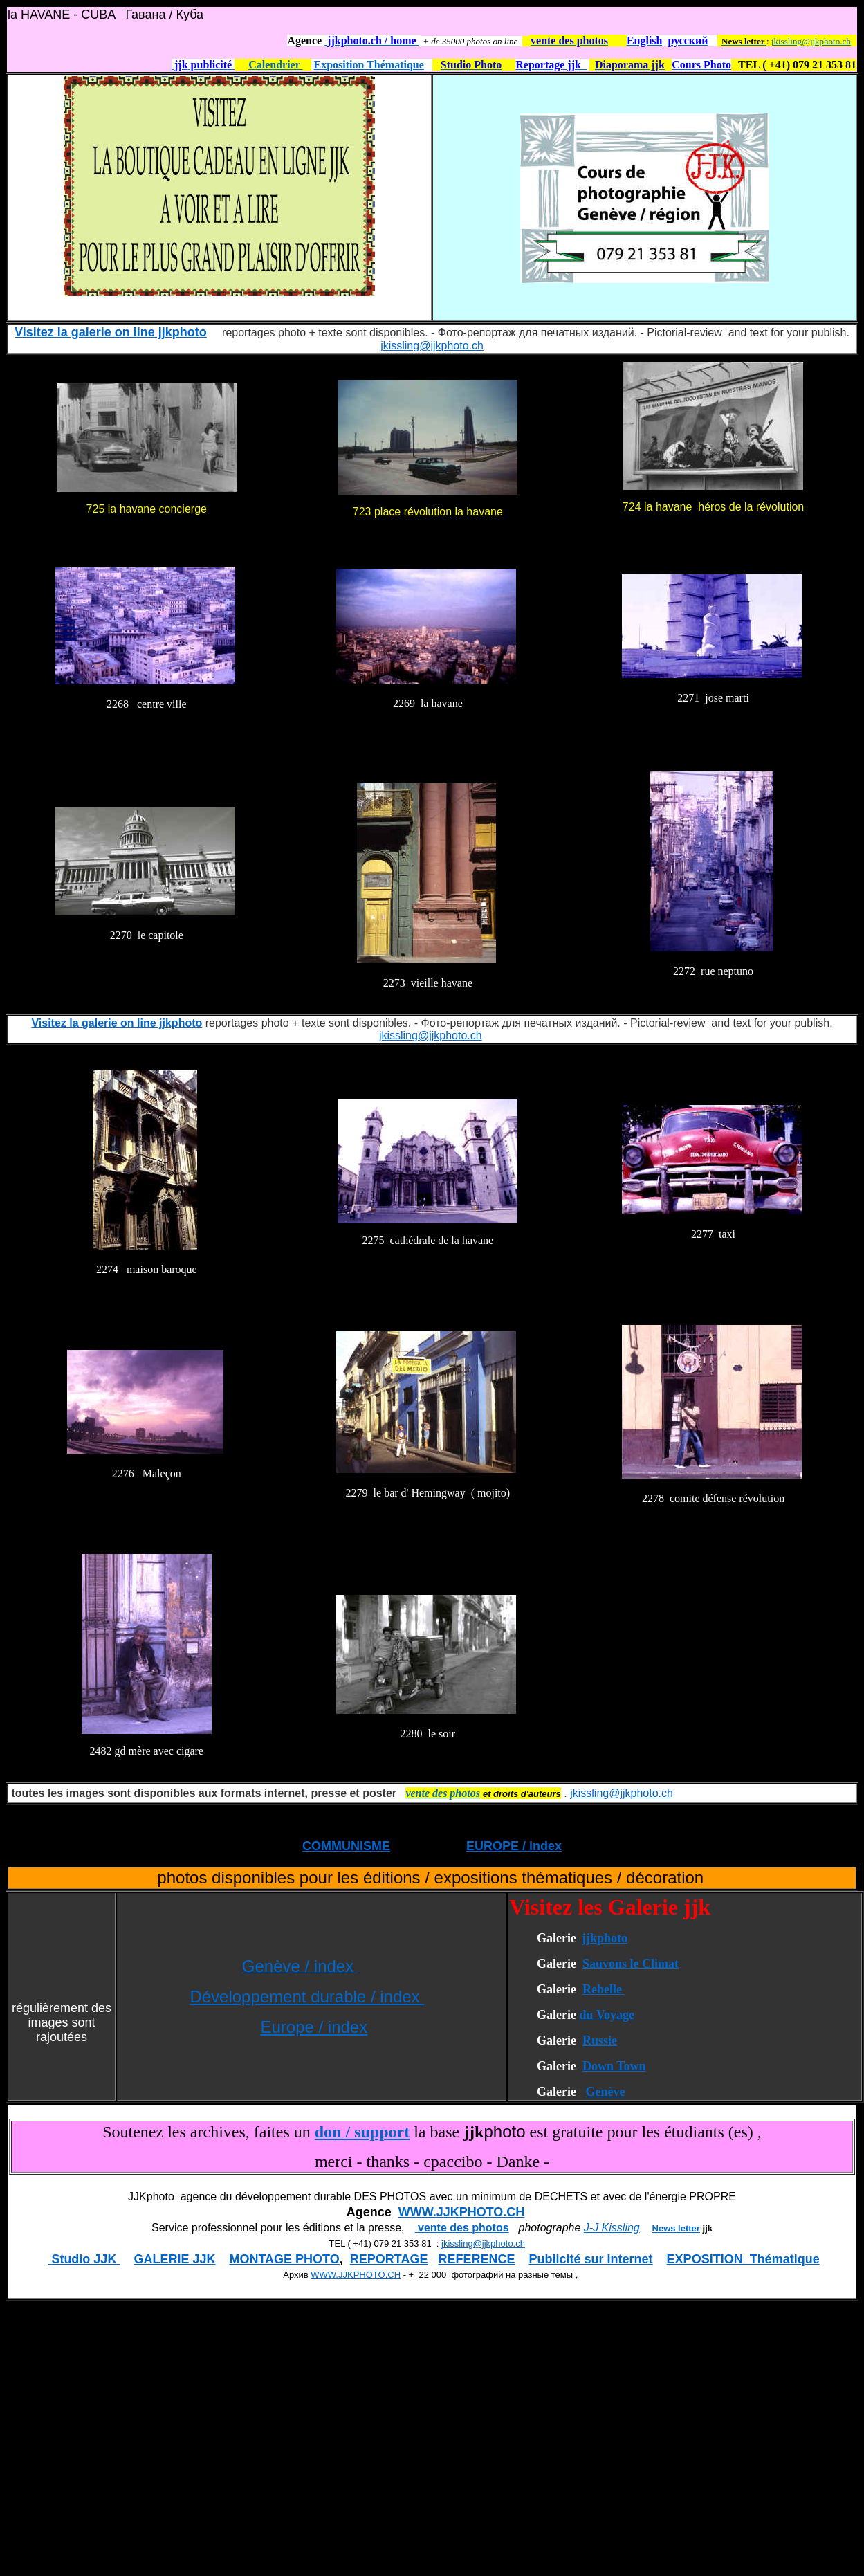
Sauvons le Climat (630, 1964)
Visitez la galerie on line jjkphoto (111, 332)
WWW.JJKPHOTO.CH (461, 2212)
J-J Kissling (612, 2228)
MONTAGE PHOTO (284, 2259)
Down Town (614, 2066)
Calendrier (275, 65)
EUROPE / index (514, 1846)
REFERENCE (477, 2259)
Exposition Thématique (369, 65)
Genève (605, 2092)
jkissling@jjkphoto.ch (811, 41)
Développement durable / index (307, 1996)
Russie (599, 2040)
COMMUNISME (346, 1846)
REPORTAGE (389, 2259)
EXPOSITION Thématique (743, 2259)
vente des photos (462, 2228)
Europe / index (313, 2027)
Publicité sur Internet (591, 2259)
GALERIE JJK (174, 2259)
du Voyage (606, 2015)
